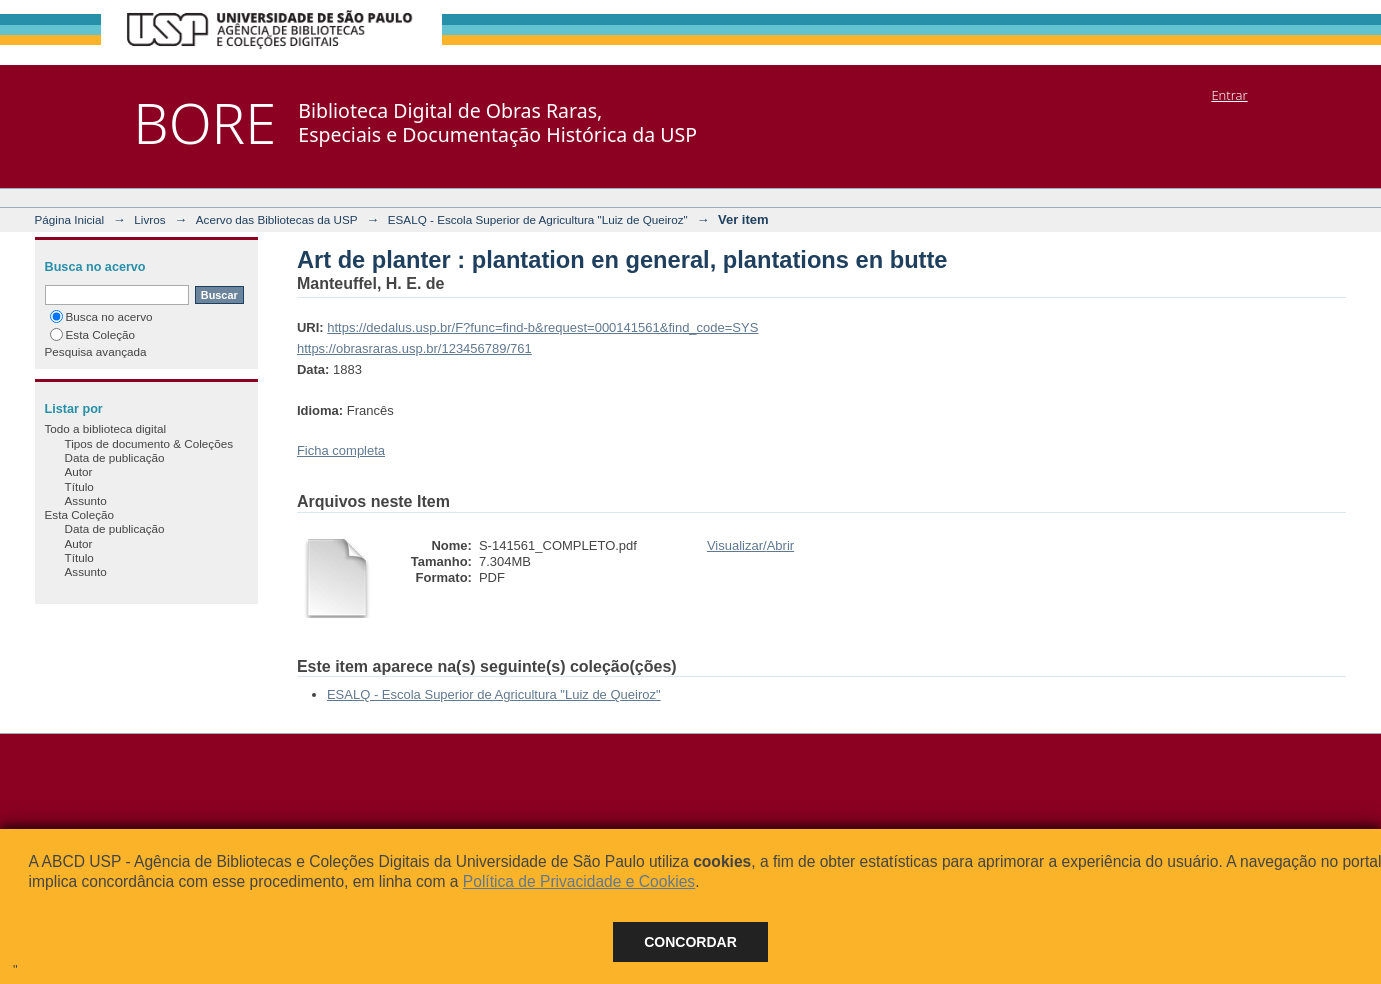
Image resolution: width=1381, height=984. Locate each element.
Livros (149, 219)
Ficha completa (341, 450)
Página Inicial (70, 219)
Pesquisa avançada (96, 351)
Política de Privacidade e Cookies (579, 881)
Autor (79, 471)
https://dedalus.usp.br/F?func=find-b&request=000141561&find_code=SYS (542, 327)
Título (79, 486)
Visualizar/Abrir (750, 545)
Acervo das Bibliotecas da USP (277, 219)
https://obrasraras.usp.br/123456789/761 (414, 348)
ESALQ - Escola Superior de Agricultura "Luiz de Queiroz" (538, 219)
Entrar (1229, 95)
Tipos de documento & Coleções (149, 443)
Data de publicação (115, 457)
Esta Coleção (93, 334)
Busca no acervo (101, 316)
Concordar (690, 942)
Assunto (86, 500)
